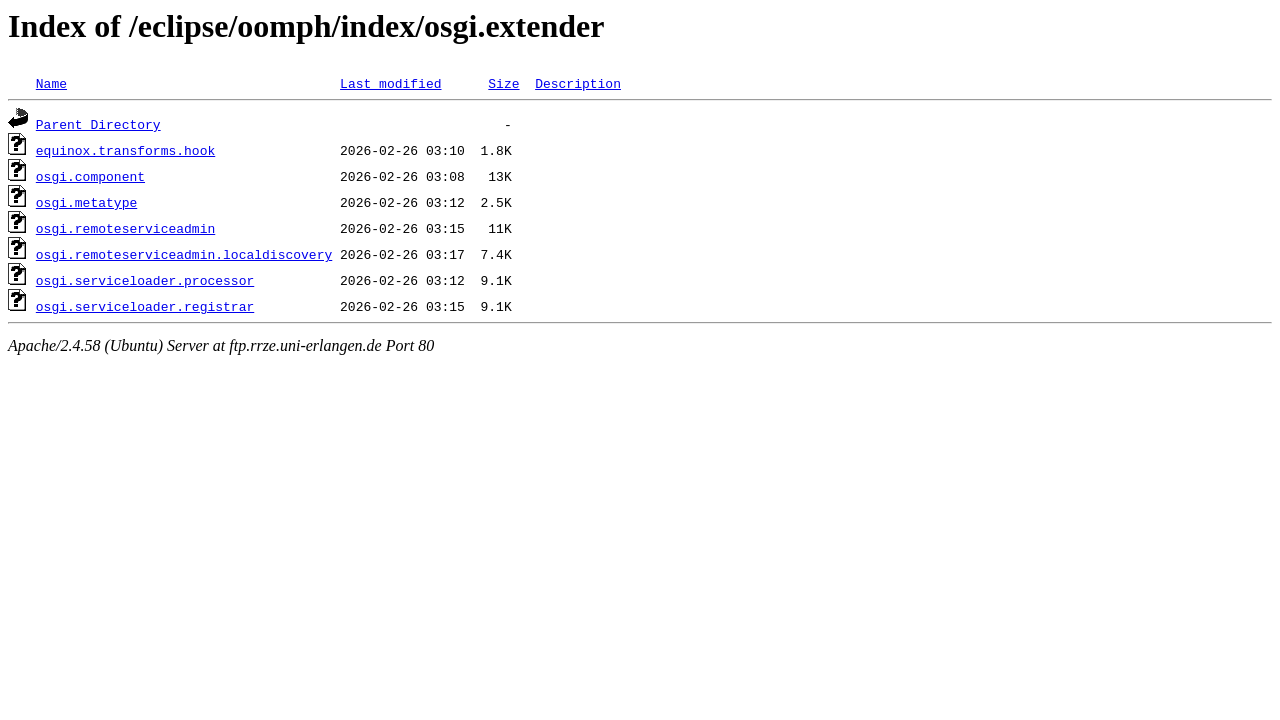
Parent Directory (98, 124)
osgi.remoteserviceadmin (125, 228)
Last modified (390, 83)
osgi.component (90, 176)
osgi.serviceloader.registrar (145, 306)
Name (51, 83)
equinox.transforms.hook (125, 150)
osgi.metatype (86, 202)
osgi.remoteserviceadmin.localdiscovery (184, 254)
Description (578, 83)
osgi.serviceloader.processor (145, 280)
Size (503, 83)
